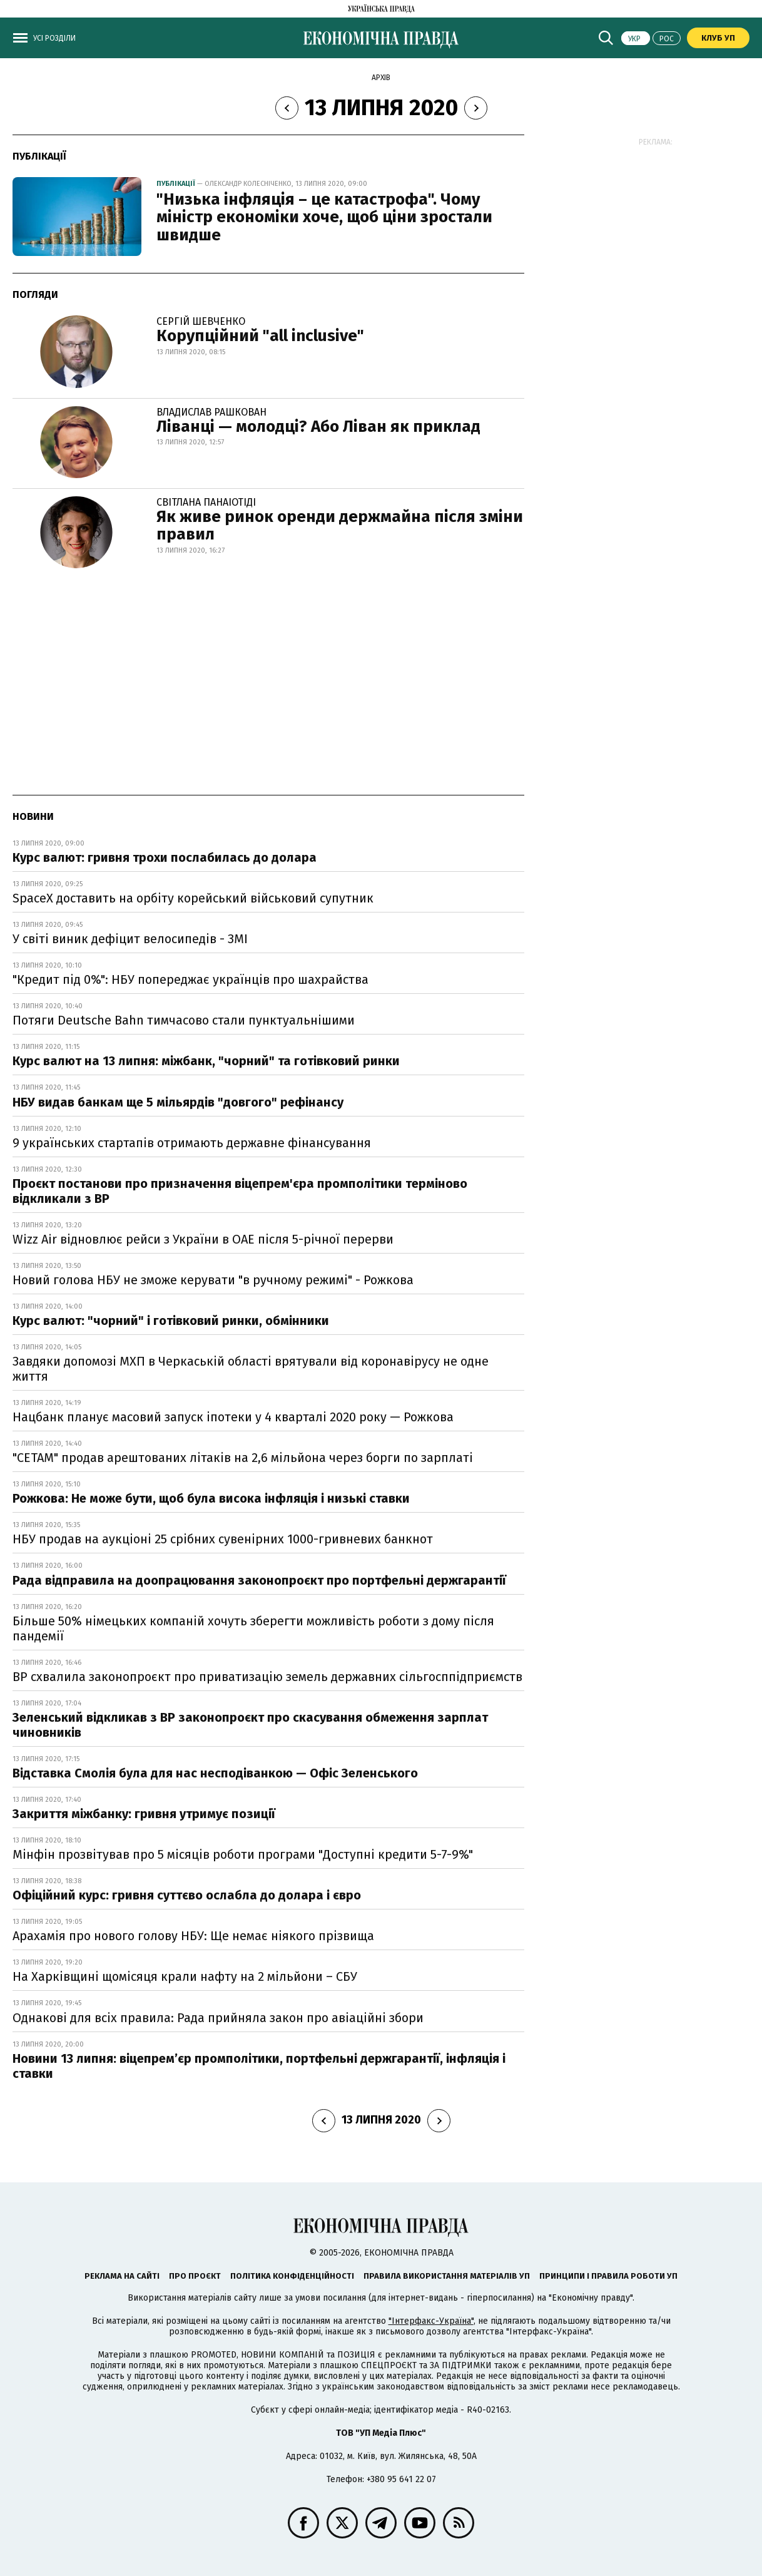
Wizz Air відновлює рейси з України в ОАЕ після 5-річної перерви (203, 1239)
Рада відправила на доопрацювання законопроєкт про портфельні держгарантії (259, 1580)
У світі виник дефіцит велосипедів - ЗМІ (130, 938)
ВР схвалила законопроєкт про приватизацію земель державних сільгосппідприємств (267, 1676)
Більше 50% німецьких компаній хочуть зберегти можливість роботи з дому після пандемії (253, 1628)
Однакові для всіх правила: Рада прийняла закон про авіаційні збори (218, 2017)
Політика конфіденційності (292, 2276)
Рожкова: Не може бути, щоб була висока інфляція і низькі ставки (211, 1498)
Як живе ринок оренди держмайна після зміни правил (339, 525)
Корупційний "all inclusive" (260, 335)
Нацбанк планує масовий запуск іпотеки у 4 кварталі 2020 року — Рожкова (233, 1416)
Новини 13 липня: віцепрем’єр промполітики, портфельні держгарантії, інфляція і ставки (259, 2066)
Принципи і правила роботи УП (608, 2276)
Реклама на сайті (122, 2276)
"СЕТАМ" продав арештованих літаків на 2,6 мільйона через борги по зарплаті (243, 1457)
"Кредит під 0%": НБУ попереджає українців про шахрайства (190, 979)
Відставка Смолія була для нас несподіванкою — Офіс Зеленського (215, 1773)
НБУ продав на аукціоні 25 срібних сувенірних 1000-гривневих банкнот (223, 1538)
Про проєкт (195, 2276)
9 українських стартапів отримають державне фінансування (192, 1142)
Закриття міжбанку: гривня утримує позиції (144, 1813)
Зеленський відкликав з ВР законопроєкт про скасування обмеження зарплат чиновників (250, 1725)
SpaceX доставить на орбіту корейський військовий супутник (193, 898)
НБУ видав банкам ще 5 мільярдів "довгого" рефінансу (178, 1102)
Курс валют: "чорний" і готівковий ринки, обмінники (171, 1320)
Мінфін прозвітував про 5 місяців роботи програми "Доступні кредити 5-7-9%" (243, 1854)
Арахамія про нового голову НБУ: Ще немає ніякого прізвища (193, 1935)
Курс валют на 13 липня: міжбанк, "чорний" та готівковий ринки (206, 1060)
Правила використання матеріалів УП (446, 2276)
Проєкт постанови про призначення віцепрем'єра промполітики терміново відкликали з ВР (240, 1191)
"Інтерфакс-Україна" (431, 2321)
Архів (381, 77)
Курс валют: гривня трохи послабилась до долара (165, 857)
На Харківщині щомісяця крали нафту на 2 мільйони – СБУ (185, 1976)
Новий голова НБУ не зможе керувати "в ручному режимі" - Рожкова (213, 1279)
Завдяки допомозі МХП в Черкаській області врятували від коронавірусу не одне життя (251, 1369)
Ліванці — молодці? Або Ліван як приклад (318, 426)
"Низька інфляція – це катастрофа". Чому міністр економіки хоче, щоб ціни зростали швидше (324, 217)
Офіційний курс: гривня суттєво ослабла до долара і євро (187, 1895)
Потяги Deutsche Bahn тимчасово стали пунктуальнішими (184, 1020)
